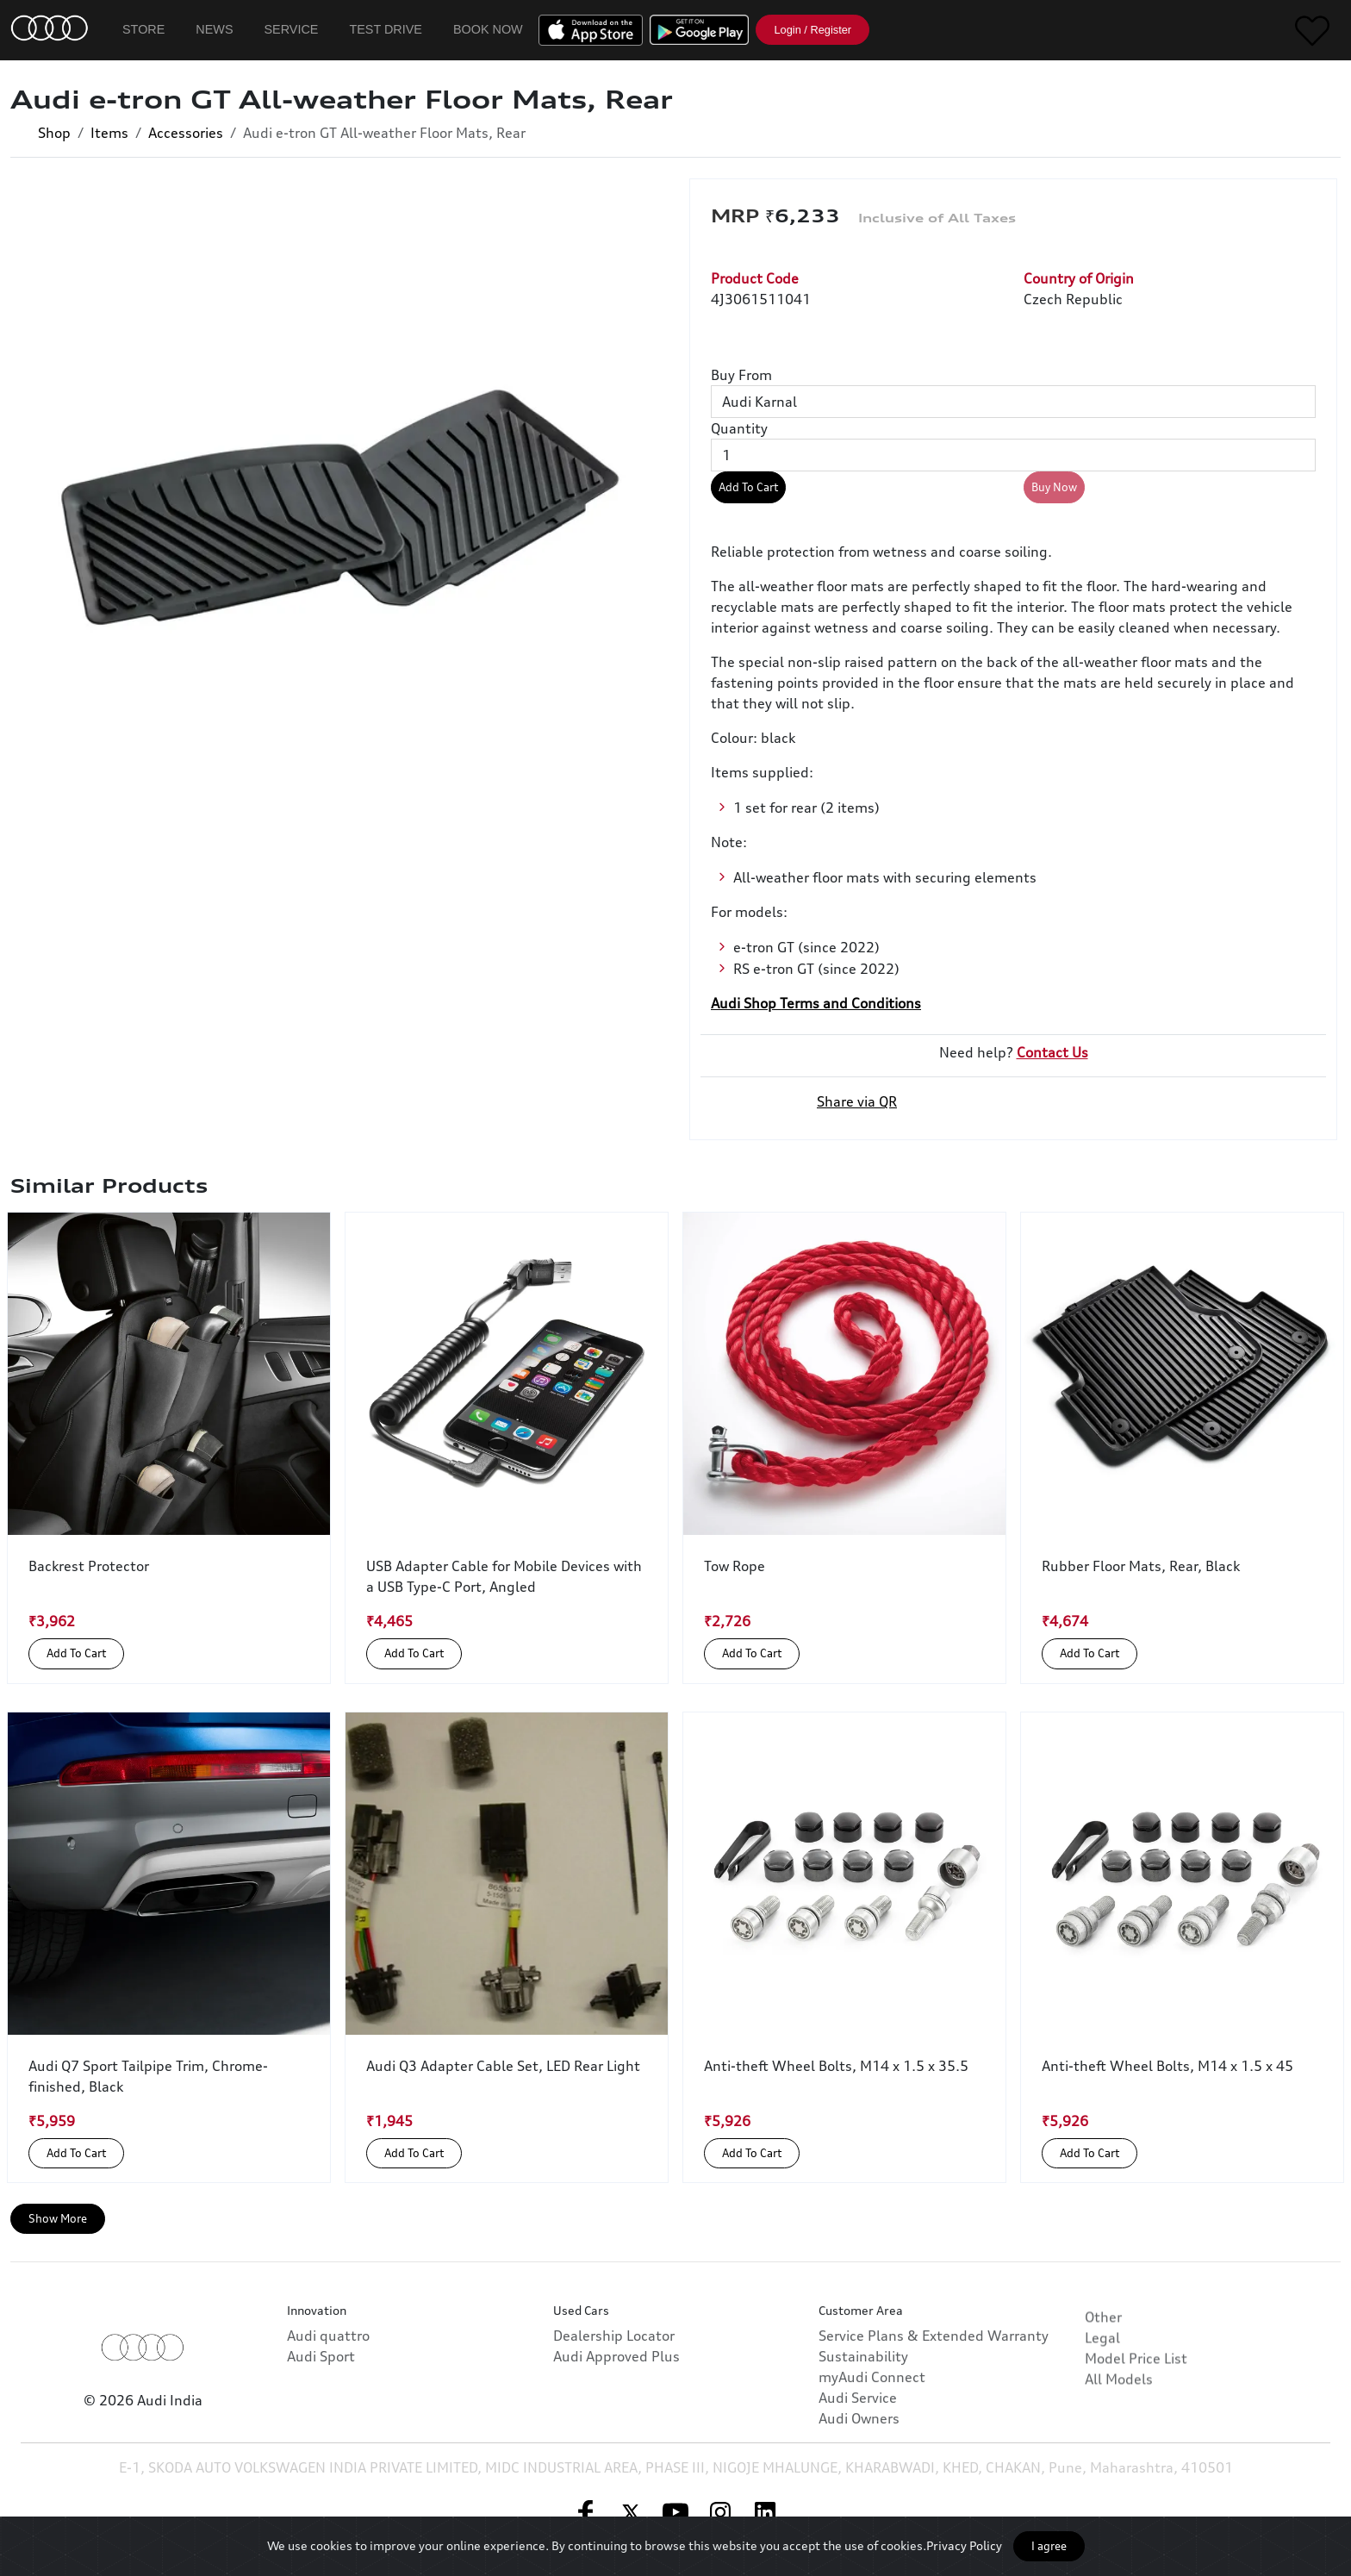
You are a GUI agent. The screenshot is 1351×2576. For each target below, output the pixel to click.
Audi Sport (321, 2423)
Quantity (739, 428)
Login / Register (812, 29)
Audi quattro (328, 2402)
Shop (54, 132)
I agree (1049, 2546)
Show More (57, 2218)
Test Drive (385, 29)
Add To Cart (748, 487)
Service (292, 29)
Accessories (185, 132)
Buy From (741, 375)
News (214, 29)
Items (109, 132)
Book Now (488, 29)
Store (143, 29)
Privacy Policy (964, 2545)
